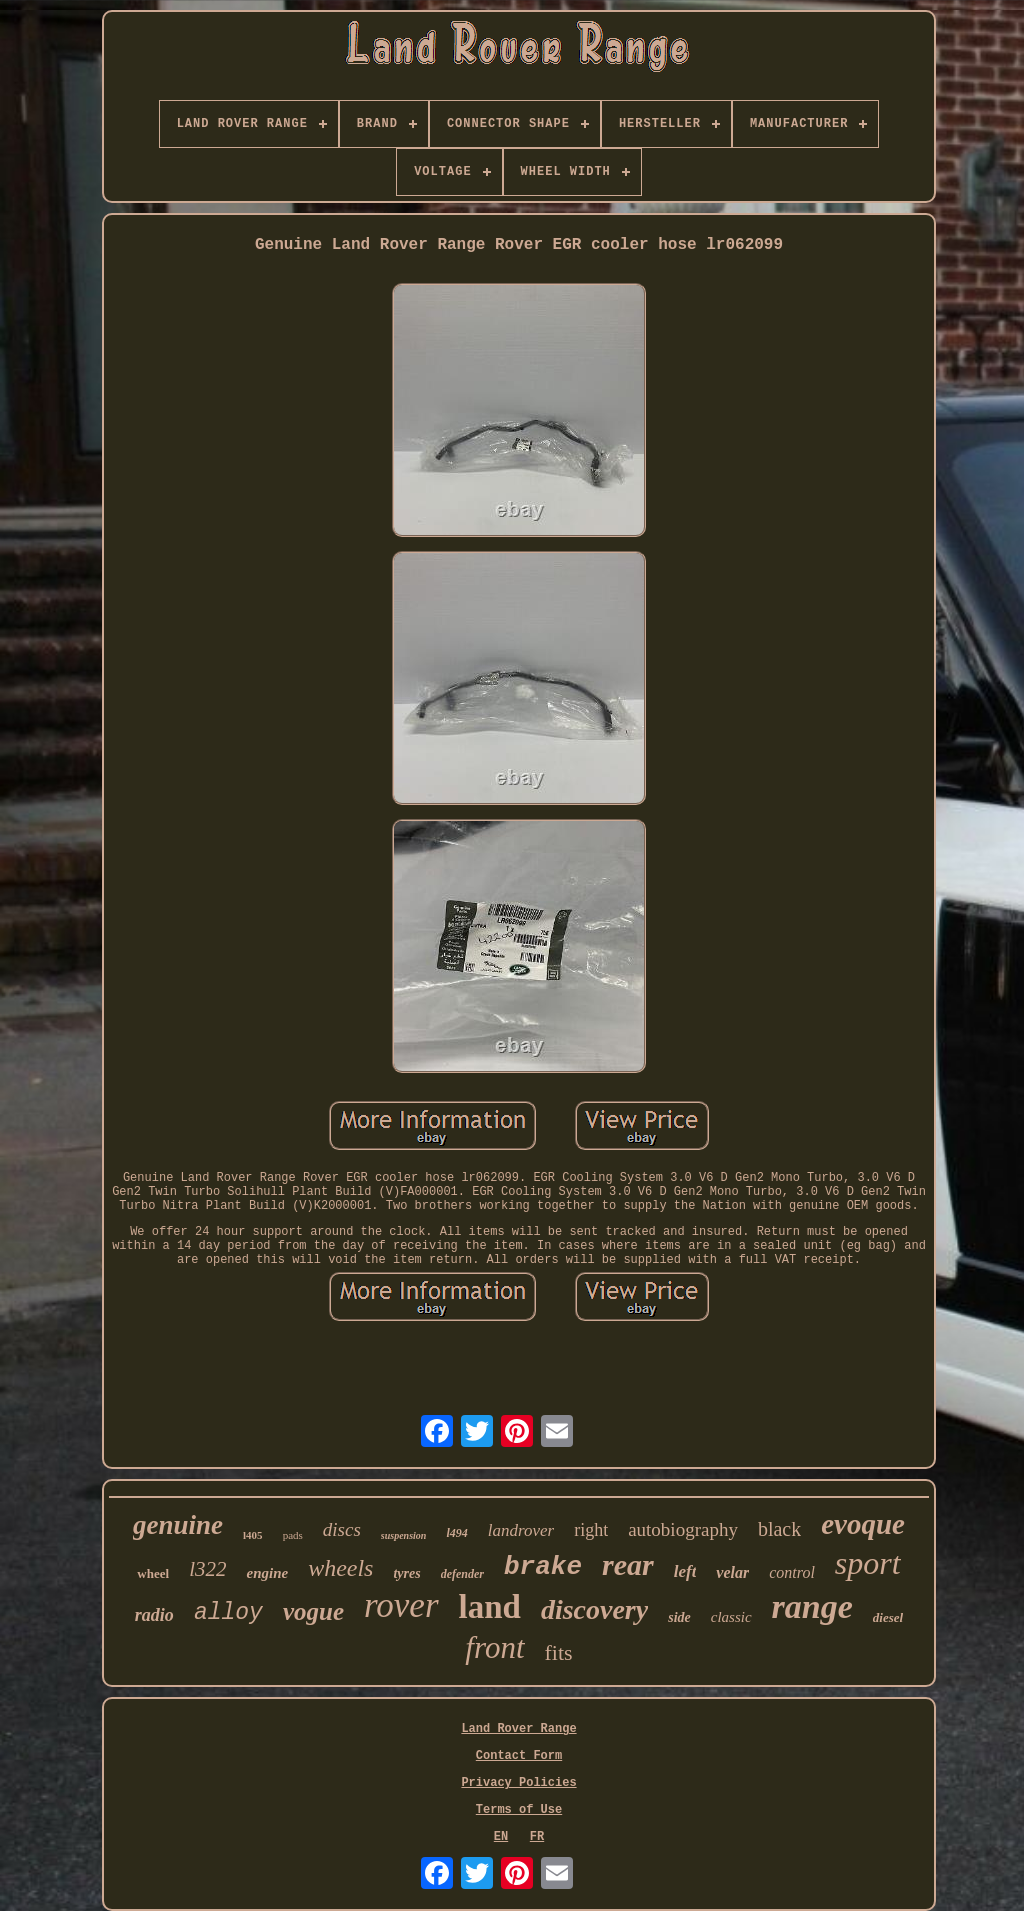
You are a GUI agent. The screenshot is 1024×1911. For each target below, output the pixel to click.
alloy (228, 1613)
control (792, 1572)
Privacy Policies (518, 1783)
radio (154, 1615)
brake (543, 1567)
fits (559, 1652)
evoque (863, 1524)
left (685, 1571)
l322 (207, 1569)
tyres (406, 1573)
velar (732, 1572)
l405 (253, 1535)
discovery (594, 1609)
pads (293, 1535)
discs (342, 1529)
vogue (313, 1611)
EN (501, 1837)
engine (267, 1573)
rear (628, 1564)
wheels (340, 1568)
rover (401, 1605)
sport (868, 1563)
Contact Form (519, 1756)
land (490, 1607)
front (494, 1647)
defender (462, 1574)
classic (731, 1617)
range (812, 1606)
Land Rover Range (518, 1729)
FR (537, 1837)
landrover (521, 1530)
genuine (178, 1525)
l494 (456, 1533)
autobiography (683, 1529)
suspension (404, 1535)
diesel (888, 1617)
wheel (153, 1573)
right (591, 1530)
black (779, 1529)
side (679, 1617)
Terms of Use (519, 1810)
